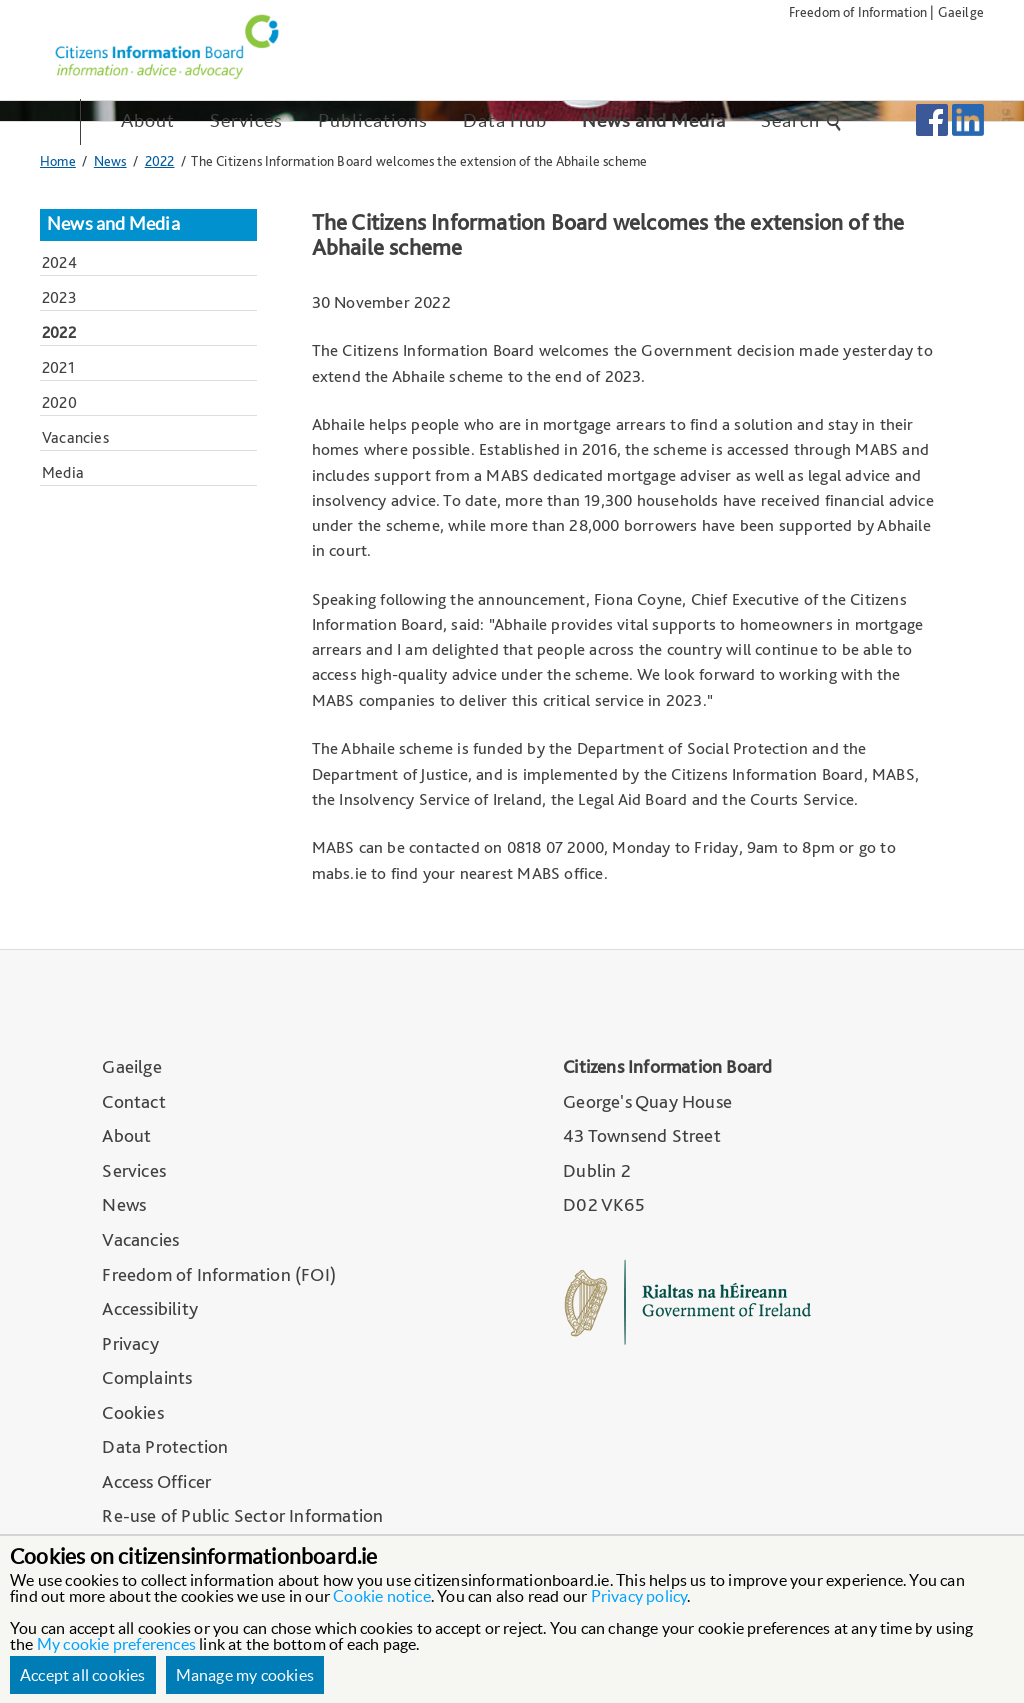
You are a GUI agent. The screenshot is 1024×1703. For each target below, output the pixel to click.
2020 (59, 402)
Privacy (130, 1343)
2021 (58, 367)
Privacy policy (639, 1596)
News (110, 160)
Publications (373, 120)
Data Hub (505, 120)
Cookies (132, 1412)
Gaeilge (961, 11)
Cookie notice (382, 1596)
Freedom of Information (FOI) (219, 1274)
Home (58, 160)
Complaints (147, 1377)
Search (802, 120)
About (148, 120)
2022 (160, 160)
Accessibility (150, 1308)
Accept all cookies (83, 1675)
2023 (59, 297)
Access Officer (156, 1481)
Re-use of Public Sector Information (242, 1515)
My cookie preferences (116, 1644)
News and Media (654, 120)
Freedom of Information (858, 11)
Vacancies (75, 437)
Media (63, 472)
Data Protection (165, 1446)
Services (246, 120)
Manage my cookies (245, 1675)
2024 (59, 262)
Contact (133, 1101)
